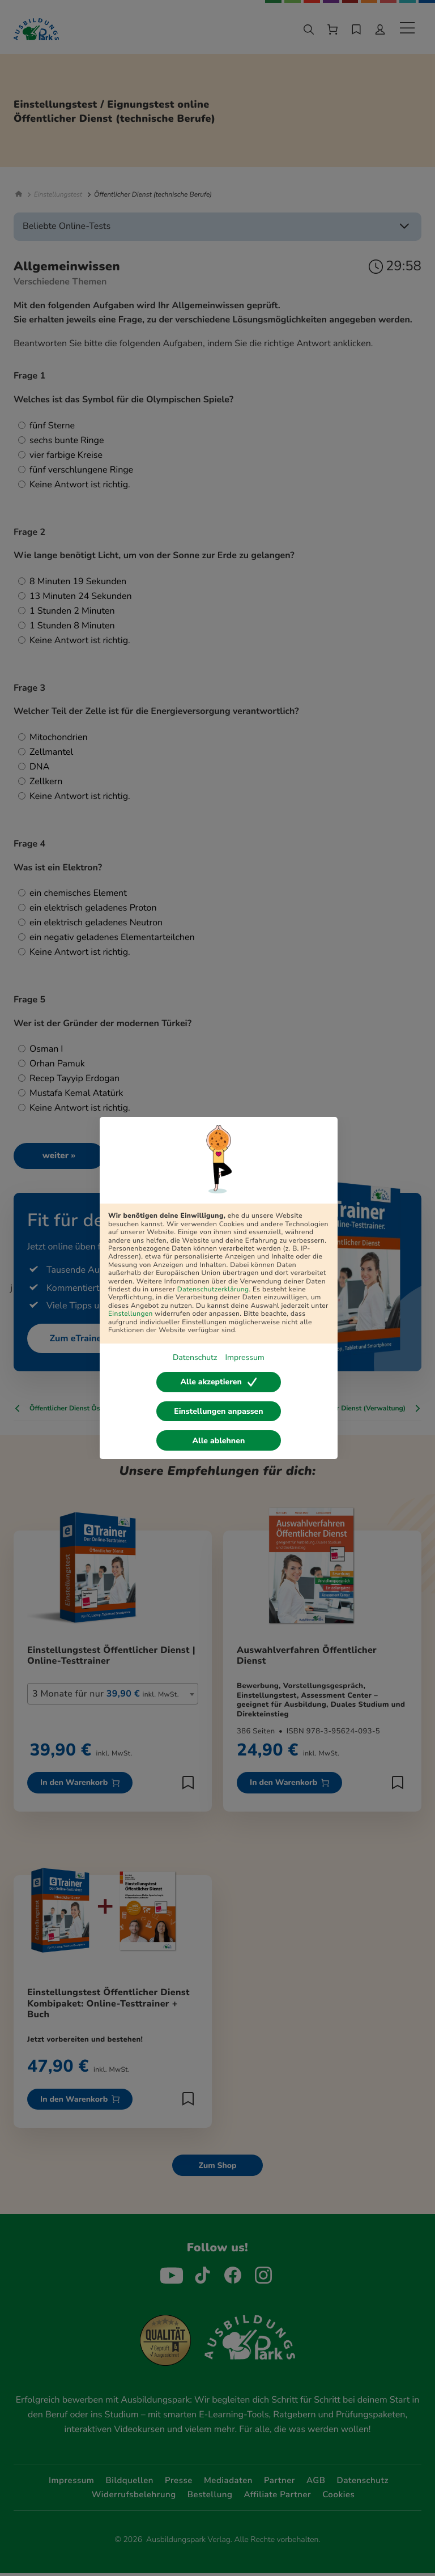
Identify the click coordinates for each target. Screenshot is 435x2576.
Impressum (244, 1357)
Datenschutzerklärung (213, 1290)
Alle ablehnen (219, 1440)
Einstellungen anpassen (218, 1411)
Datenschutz (195, 1357)
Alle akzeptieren (218, 1381)
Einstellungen (130, 1314)
